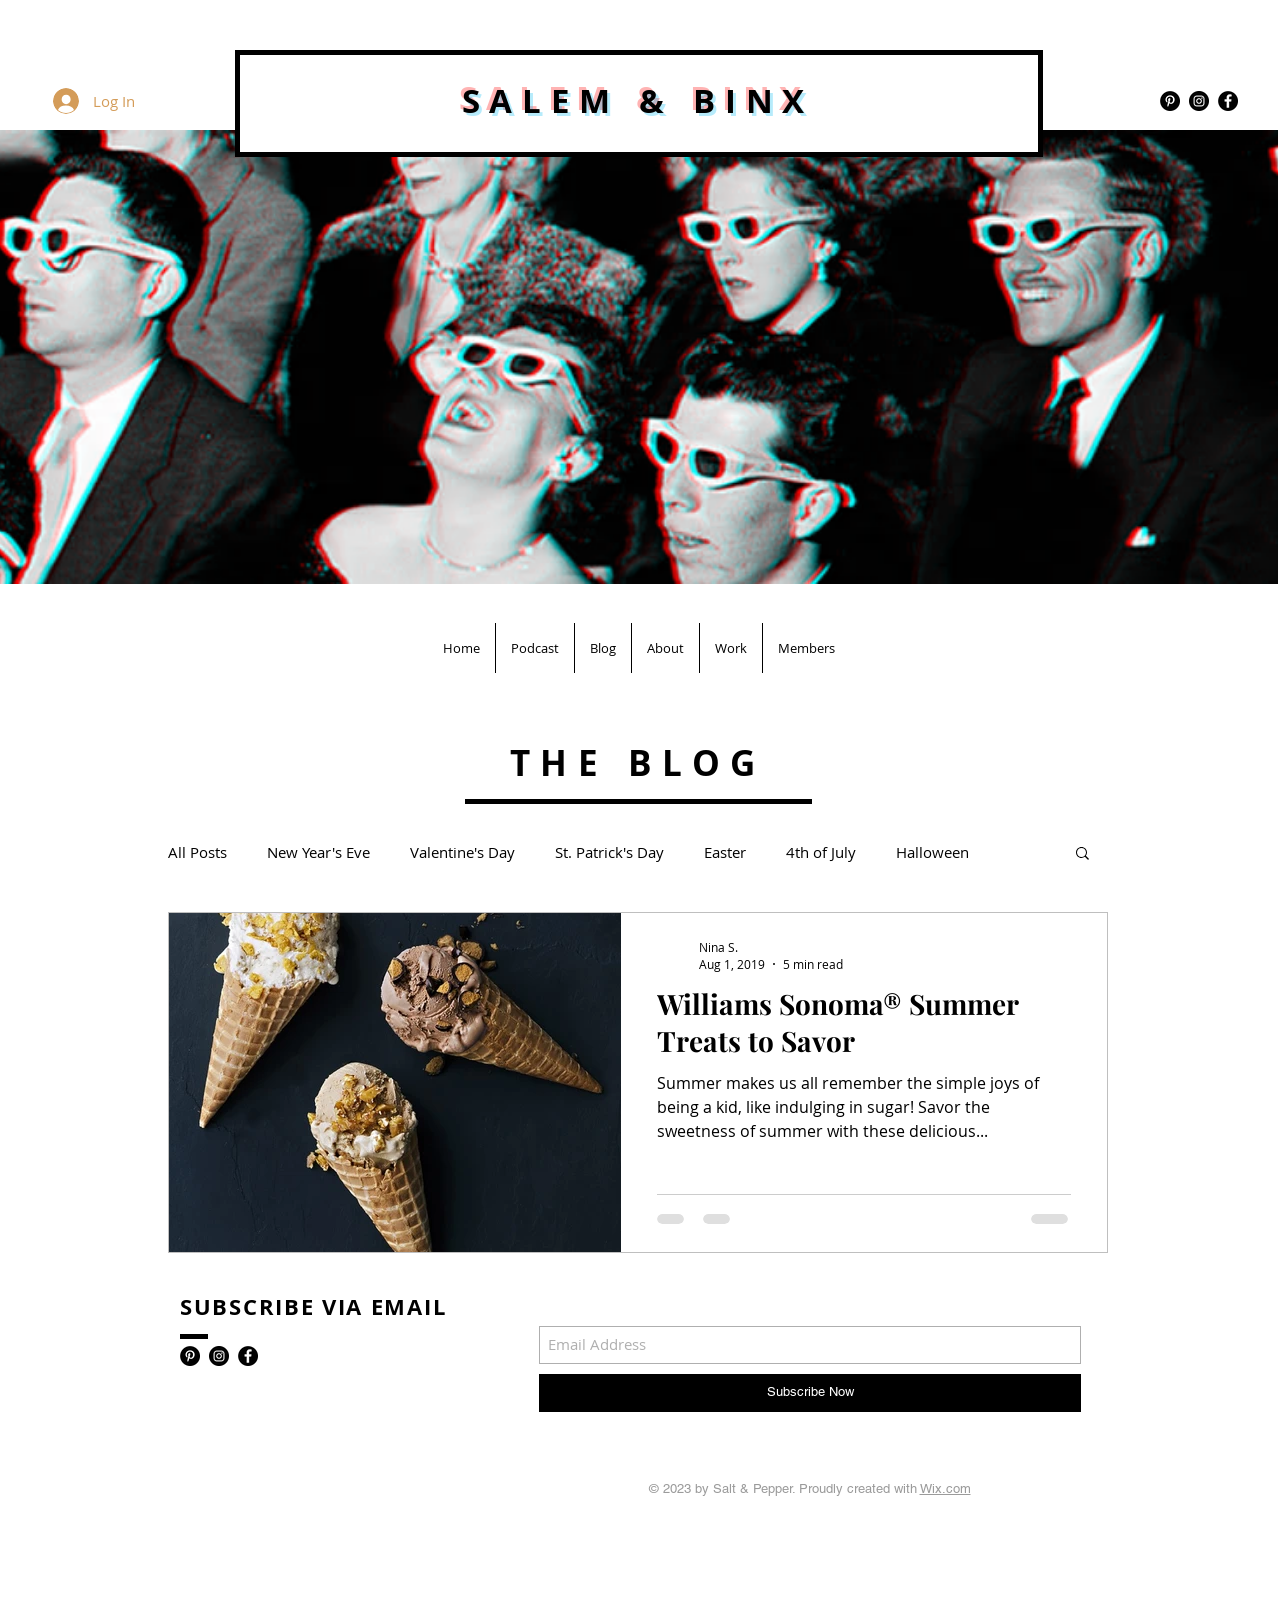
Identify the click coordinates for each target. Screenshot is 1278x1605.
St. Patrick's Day (609, 852)
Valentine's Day (462, 852)
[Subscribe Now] (810, 1393)
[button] (1082, 854)
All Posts (197, 852)
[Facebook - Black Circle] (1228, 101)
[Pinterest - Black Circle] (1170, 101)
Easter (725, 852)
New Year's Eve (318, 852)
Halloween (932, 852)
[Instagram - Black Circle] (1199, 101)
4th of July (821, 852)
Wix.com (945, 1488)
